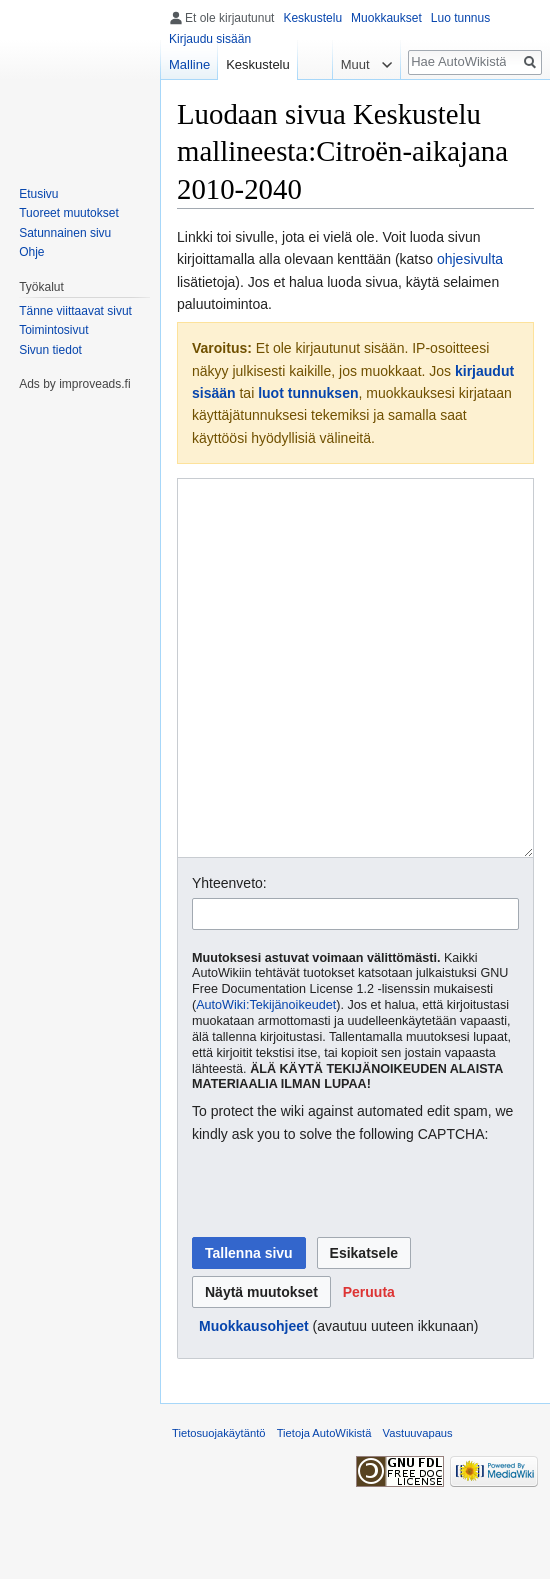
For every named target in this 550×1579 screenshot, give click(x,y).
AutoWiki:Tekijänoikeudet (266, 1080)
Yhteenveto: (229, 958)
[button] (369, 1367)
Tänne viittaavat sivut (75, 311)
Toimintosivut (53, 330)
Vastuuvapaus (418, 1508)
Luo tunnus (460, 18)
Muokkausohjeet (254, 1401)
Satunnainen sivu (65, 233)
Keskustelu (312, 18)
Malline (189, 64)
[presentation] (344, 1266)
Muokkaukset (386, 18)
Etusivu (38, 194)
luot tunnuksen (308, 393)
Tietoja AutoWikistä (324, 1508)
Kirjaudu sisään (210, 39)
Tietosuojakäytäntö (219, 1508)
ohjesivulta (470, 259)
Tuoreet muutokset (69, 213)
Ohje (31, 252)
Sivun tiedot (50, 350)
